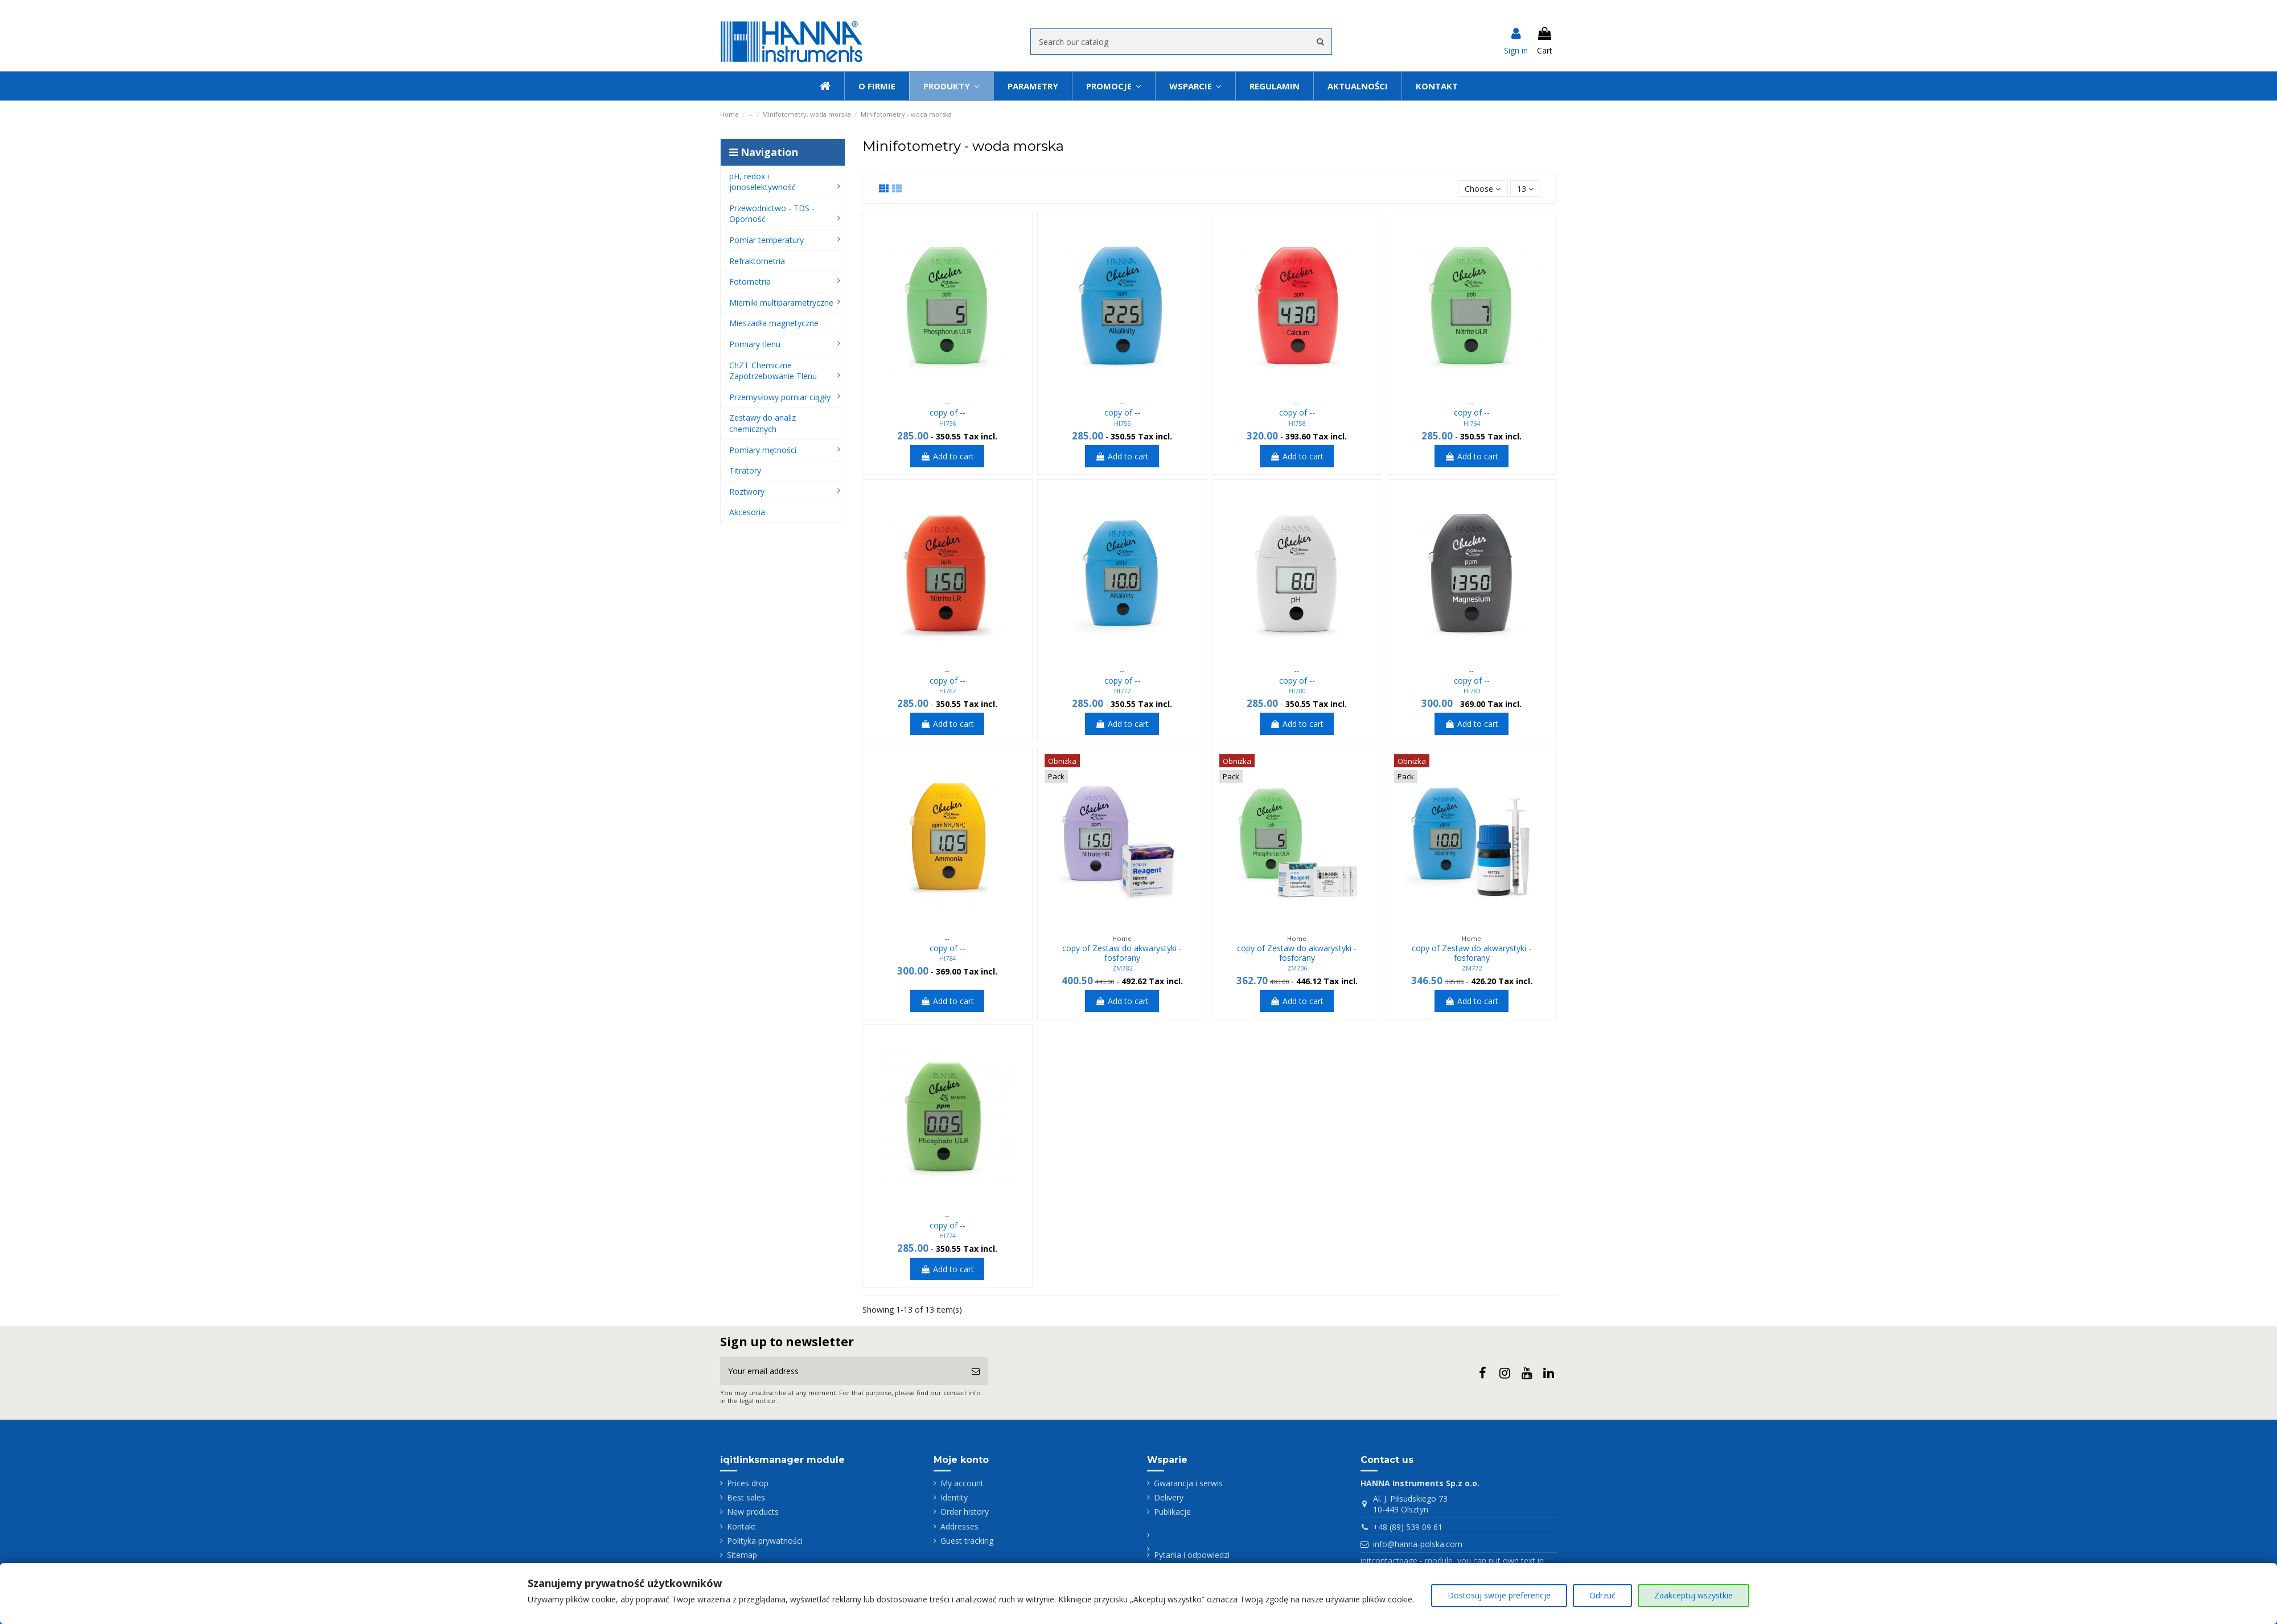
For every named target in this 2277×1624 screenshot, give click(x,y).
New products (753, 1511)
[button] (1195, 86)
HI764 (1472, 423)
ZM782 (1122, 968)
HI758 (1297, 423)
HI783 (1472, 690)
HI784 (947, 958)
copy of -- (947, 412)
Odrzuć (1602, 1595)
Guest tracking (966, 1540)
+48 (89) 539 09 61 (1407, 1527)
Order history (964, 1511)
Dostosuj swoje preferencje (1499, 1595)
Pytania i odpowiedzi (1192, 1554)
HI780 (1297, 690)
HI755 (1122, 423)
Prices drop (747, 1483)
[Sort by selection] (1482, 188)
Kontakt (741, 1526)
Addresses (959, 1526)
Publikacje (1172, 1511)
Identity (954, 1497)
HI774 (947, 1235)
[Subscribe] (976, 1371)
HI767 (947, 690)
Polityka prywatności (765, 1540)
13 (1525, 188)
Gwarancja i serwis (1188, 1483)
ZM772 (1472, 968)
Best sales (746, 1497)
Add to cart (947, 456)
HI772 (1122, 690)
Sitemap (742, 1554)
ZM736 (1297, 968)
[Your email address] (842, 1371)
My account (962, 1483)
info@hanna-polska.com (1417, 1544)
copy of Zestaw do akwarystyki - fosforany (1122, 953)
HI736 (947, 423)
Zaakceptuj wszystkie (1693, 1595)
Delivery (1168, 1497)
